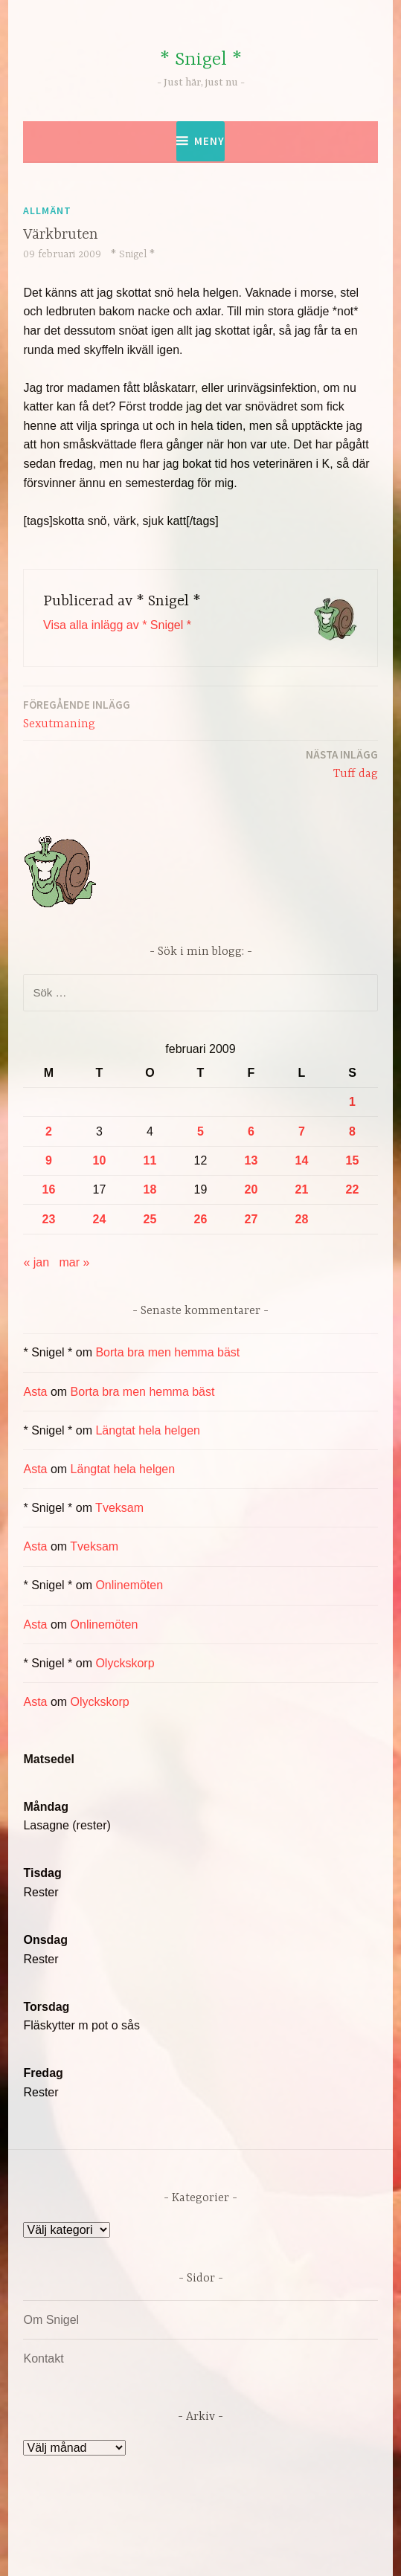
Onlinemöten (129, 1585)
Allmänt (47, 210)
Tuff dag (342, 763)
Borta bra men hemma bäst (167, 1352)
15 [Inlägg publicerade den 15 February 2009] (352, 1160)
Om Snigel (51, 2319)
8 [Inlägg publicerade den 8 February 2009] (352, 1131)
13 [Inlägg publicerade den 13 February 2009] (251, 1160)
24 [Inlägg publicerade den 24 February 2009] (99, 1219)
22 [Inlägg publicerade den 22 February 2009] (352, 1189)
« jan (36, 1262)
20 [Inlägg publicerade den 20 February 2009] (251, 1189)
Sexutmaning (76, 713)
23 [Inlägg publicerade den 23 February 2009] (49, 1219)
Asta (35, 1391)
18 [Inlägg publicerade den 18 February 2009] (150, 1189)
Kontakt (43, 2358)
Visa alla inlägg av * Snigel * (117, 625)
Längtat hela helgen (147, 1430)
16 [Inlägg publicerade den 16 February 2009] (49, 1189)
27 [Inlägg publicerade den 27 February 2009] (251, 1219)
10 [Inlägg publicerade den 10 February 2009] (99, 1160)
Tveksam (119, 1507)
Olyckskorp (124, 1663)
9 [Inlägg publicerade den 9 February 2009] (48, 1160)
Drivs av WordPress (138, 2531)
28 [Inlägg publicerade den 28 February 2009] (302, 1219)
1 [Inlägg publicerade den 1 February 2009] (352, 1101)
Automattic (198, 2549)
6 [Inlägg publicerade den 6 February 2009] (251, 1131)
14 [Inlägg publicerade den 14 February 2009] (302, 1160)
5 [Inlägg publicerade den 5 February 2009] (200, 1131)
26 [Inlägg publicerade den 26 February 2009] (201, 1219)
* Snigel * (201, 60)
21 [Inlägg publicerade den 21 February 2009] (302, 1189)
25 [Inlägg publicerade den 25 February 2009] (150, 1219)
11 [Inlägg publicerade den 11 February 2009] (150, 1160)
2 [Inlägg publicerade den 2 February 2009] (48, 1131)
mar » (75, 1262)
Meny (209, 141)
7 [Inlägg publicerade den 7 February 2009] (301, 1131)
